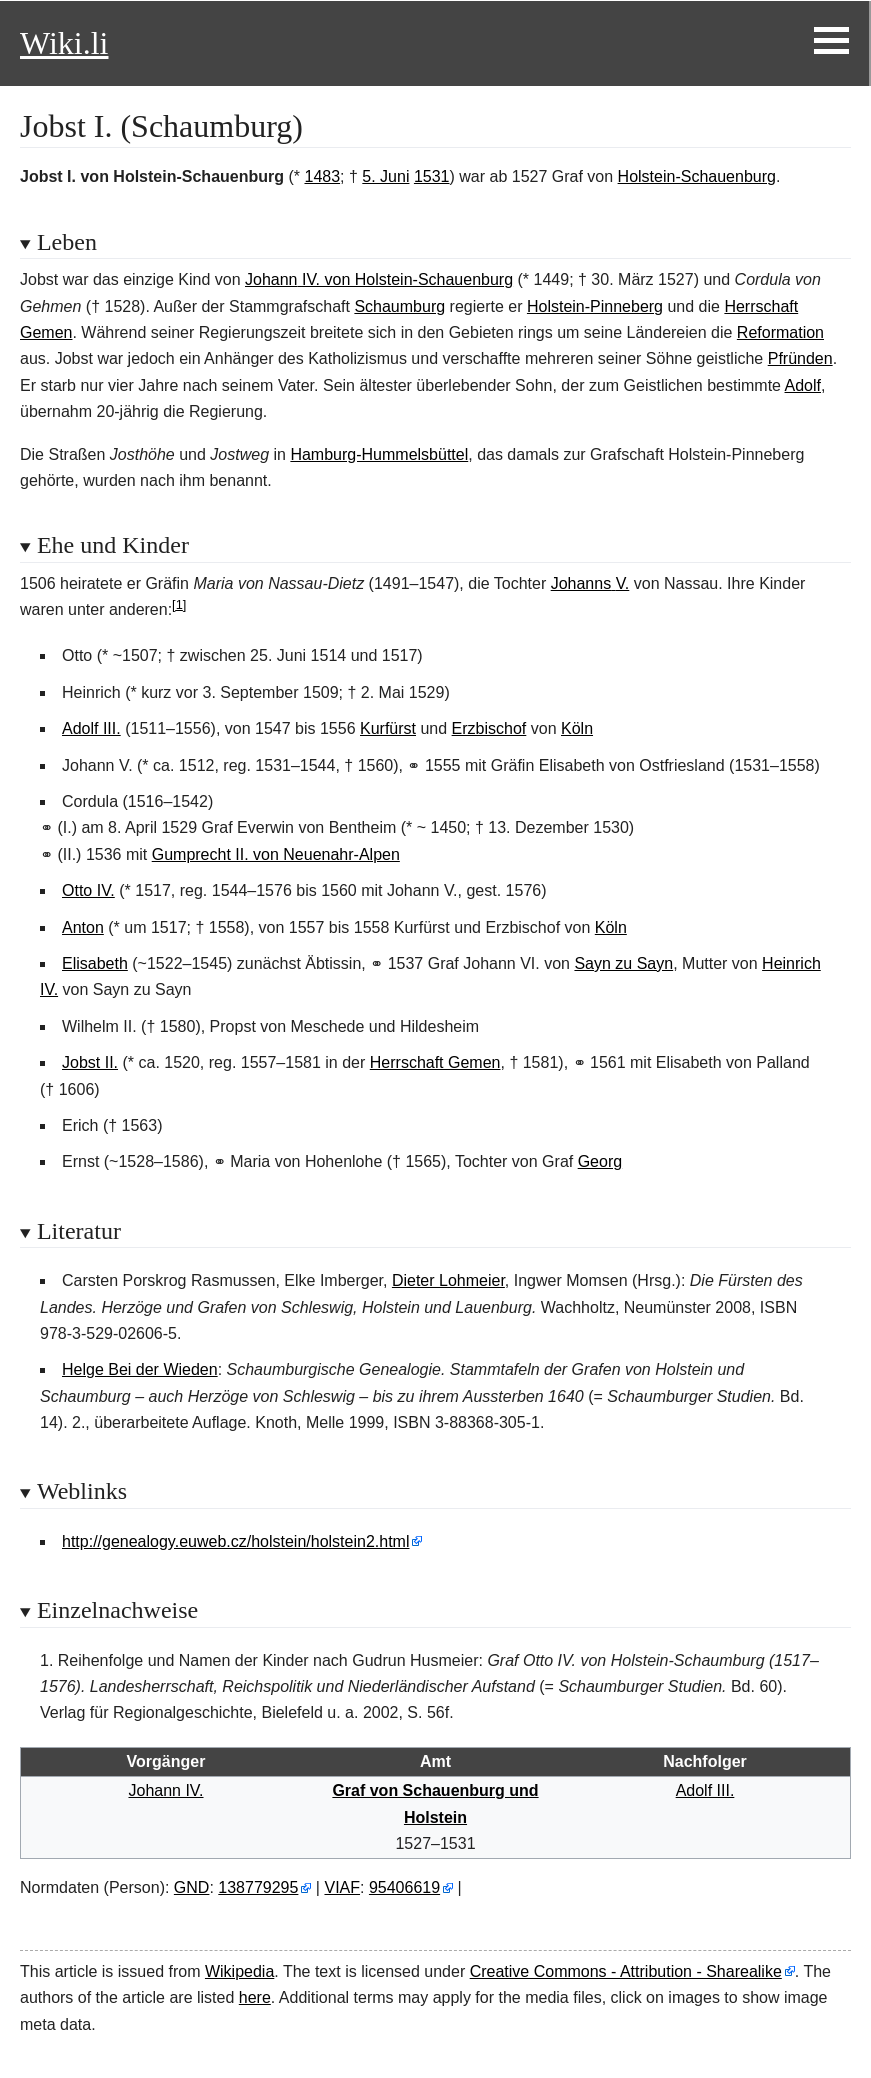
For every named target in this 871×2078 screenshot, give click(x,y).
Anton (83, 927)
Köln (577, 728)
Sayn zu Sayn (623, 963)
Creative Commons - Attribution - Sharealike (626, 1971)
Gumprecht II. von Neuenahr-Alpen (276, 854)
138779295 (258, 1887)
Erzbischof (489, 728)
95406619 (404, 1887)
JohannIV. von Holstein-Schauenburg (379, 279)
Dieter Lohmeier (448, 1280)
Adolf (803, 385)
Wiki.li (64, 43)
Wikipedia (239, 1971)
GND (192, 1887)
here (255, 1997)
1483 (322, 176)
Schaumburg (399, 306)
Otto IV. (88, 890)
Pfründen (800, 358)
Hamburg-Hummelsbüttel (379, 454)
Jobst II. (90, 1062)
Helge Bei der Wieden (140, 1369)
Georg (600, 1161)
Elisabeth (95, 963)
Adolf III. (91, 728)
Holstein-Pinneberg (595, 306)
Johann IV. (165, 1790)
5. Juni (385, 176)
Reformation (780, 332)
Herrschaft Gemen (435, 1062)
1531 (432, 176)
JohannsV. (590, 583)
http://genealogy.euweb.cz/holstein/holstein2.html (235, 1541)
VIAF (342, 1887)
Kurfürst (388, 728)
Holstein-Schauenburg (697, 176)
